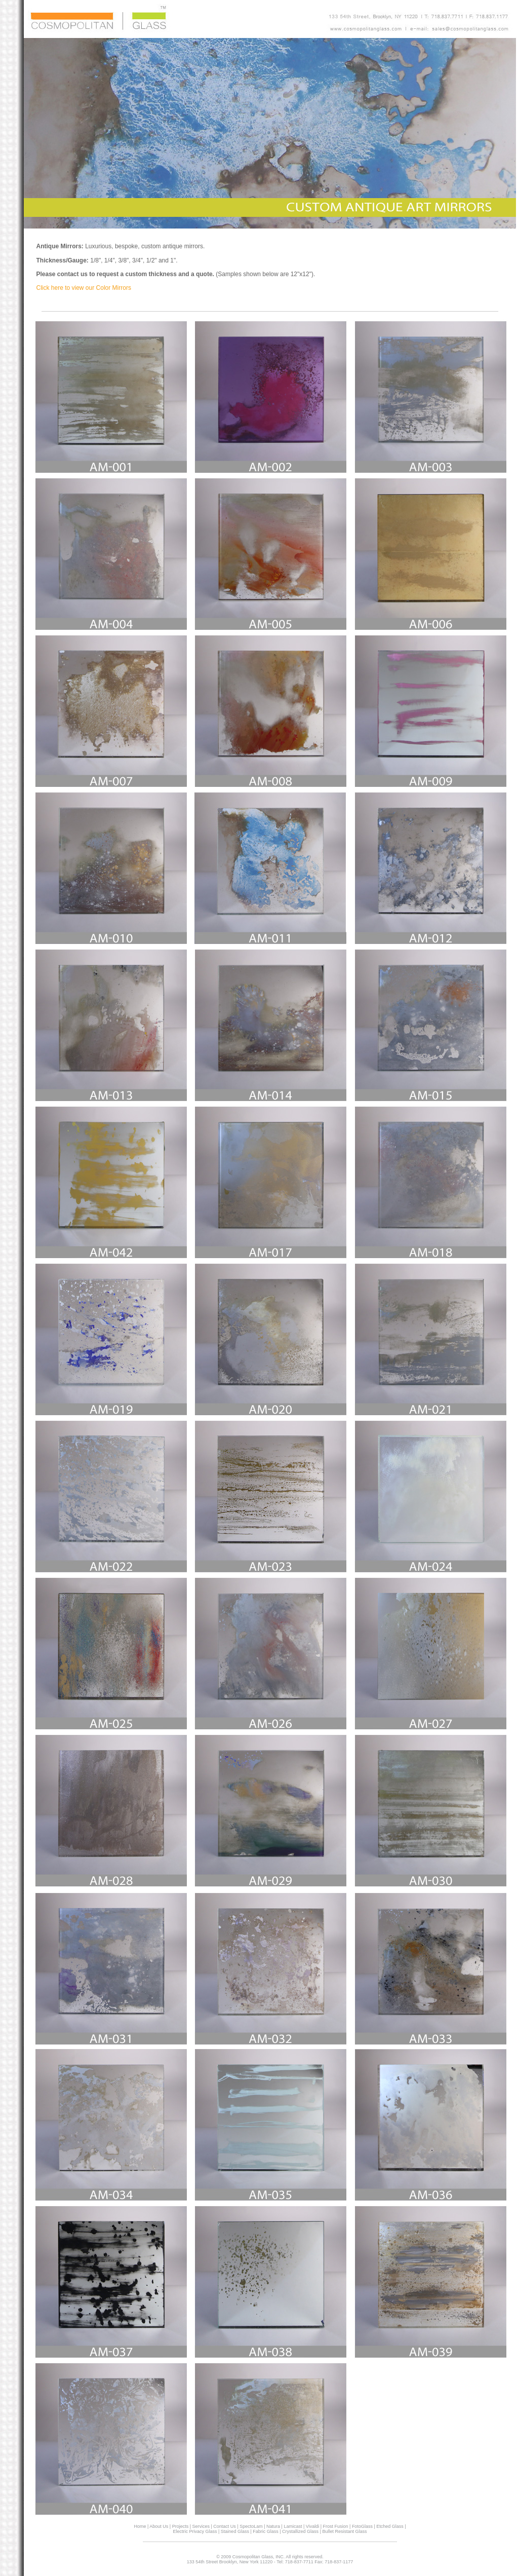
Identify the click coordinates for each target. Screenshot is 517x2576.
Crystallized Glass (300, 2531)
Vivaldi (312, 2526)
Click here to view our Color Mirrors (83, 287)
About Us (158, 2526)
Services (200, 2526)
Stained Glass (234, 2531)
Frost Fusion (335, 2526)
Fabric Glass (266, 2531)
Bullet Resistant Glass (344, 2531)
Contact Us (224, 2526)
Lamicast (292, 2526)
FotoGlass (361, 2526)
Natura (273, 2526)
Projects (181, 2526)
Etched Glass (390, 2526)
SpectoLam (251, 2526)
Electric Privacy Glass (195, 2531)
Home (140, 2526)
